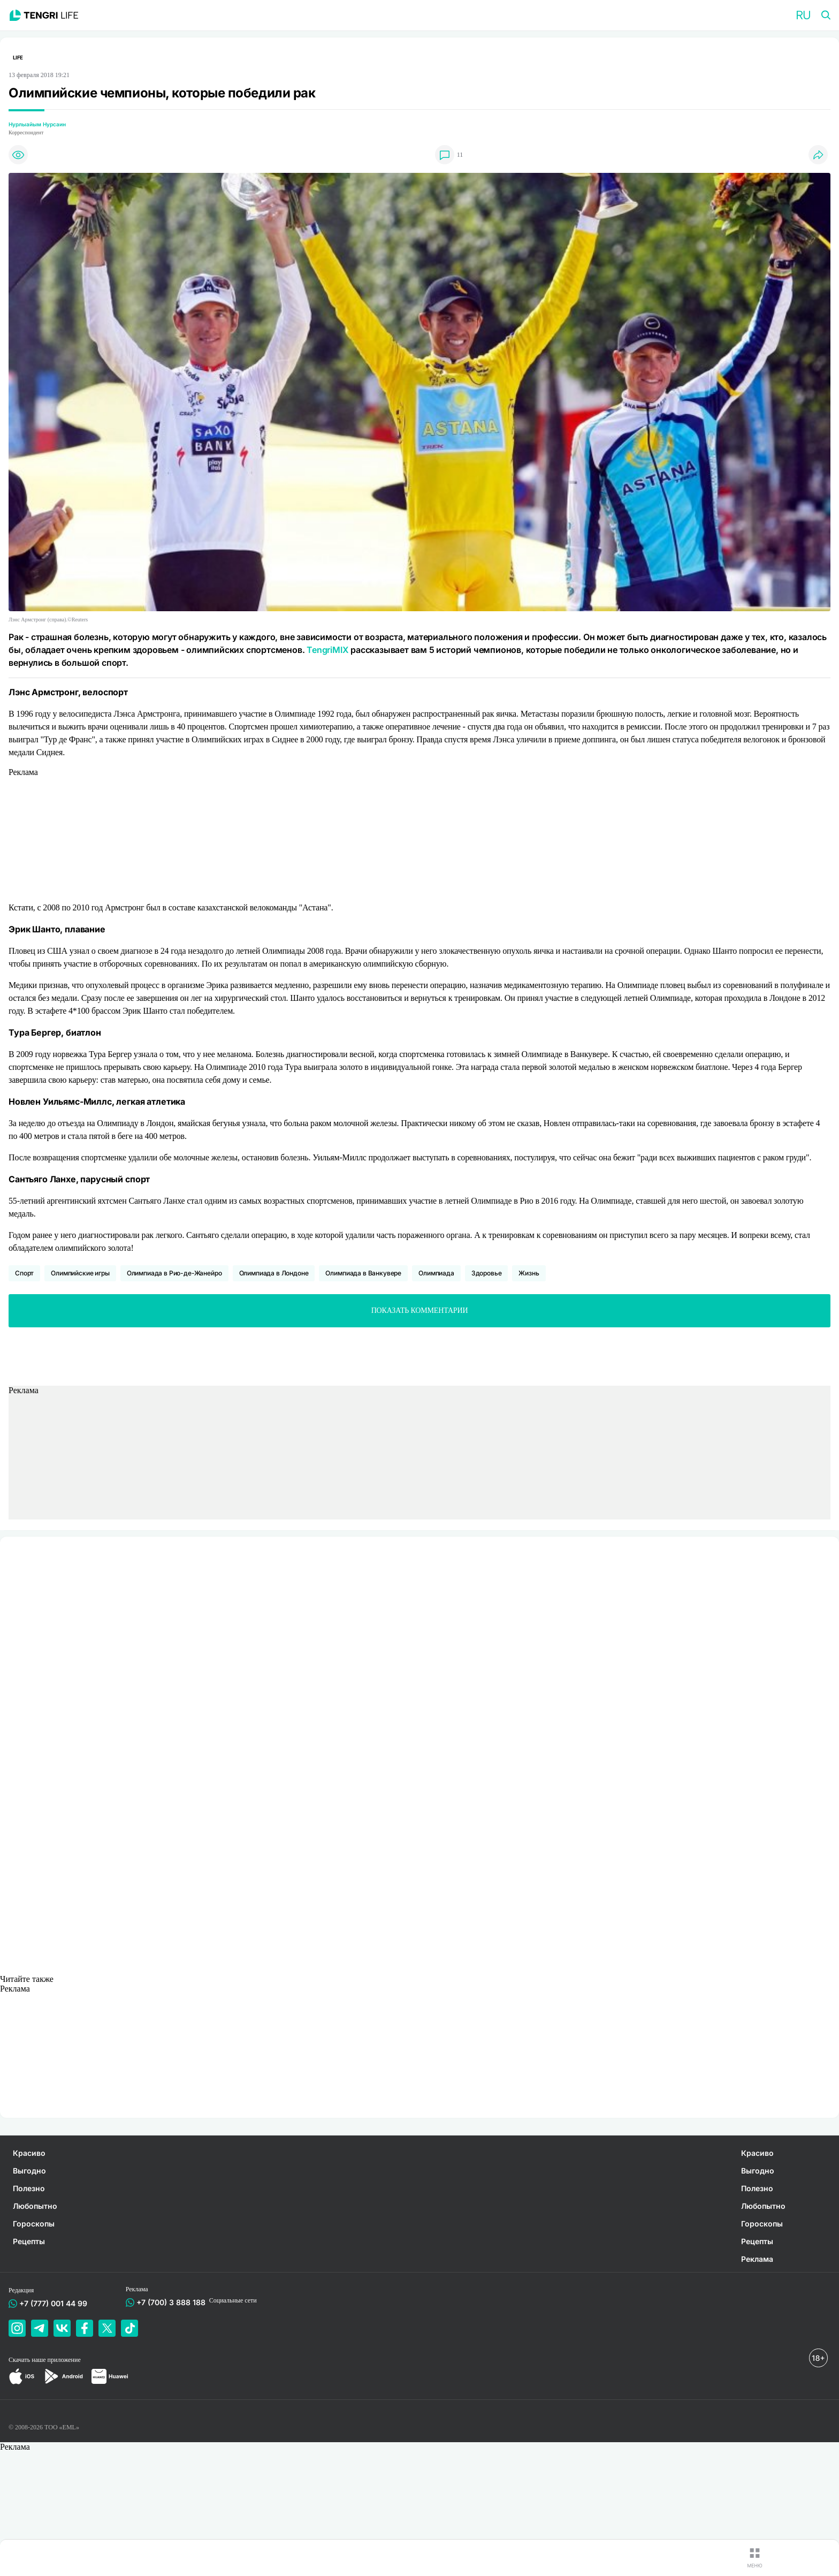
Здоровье (486, 1273)
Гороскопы (34, 2223)
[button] (803, 15)
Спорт (24, 1273)
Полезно (29, 2188)
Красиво (29, 2152)
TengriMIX (327, 649)
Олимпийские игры (80, 1273)
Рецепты (29, 2241)
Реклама (757, 2258)
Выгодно (29, 2170)
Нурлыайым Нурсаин (37, 124)
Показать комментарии (419, 1310)
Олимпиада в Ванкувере (363, 1273)
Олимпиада (436, 1273)
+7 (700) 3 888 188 (168, 2302)
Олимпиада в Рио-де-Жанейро (174, 1273)
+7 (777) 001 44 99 (51, 2303)
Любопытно (35, 2205)
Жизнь (528, 1273)
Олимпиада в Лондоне (274, 1273)
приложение (64, 2360)
